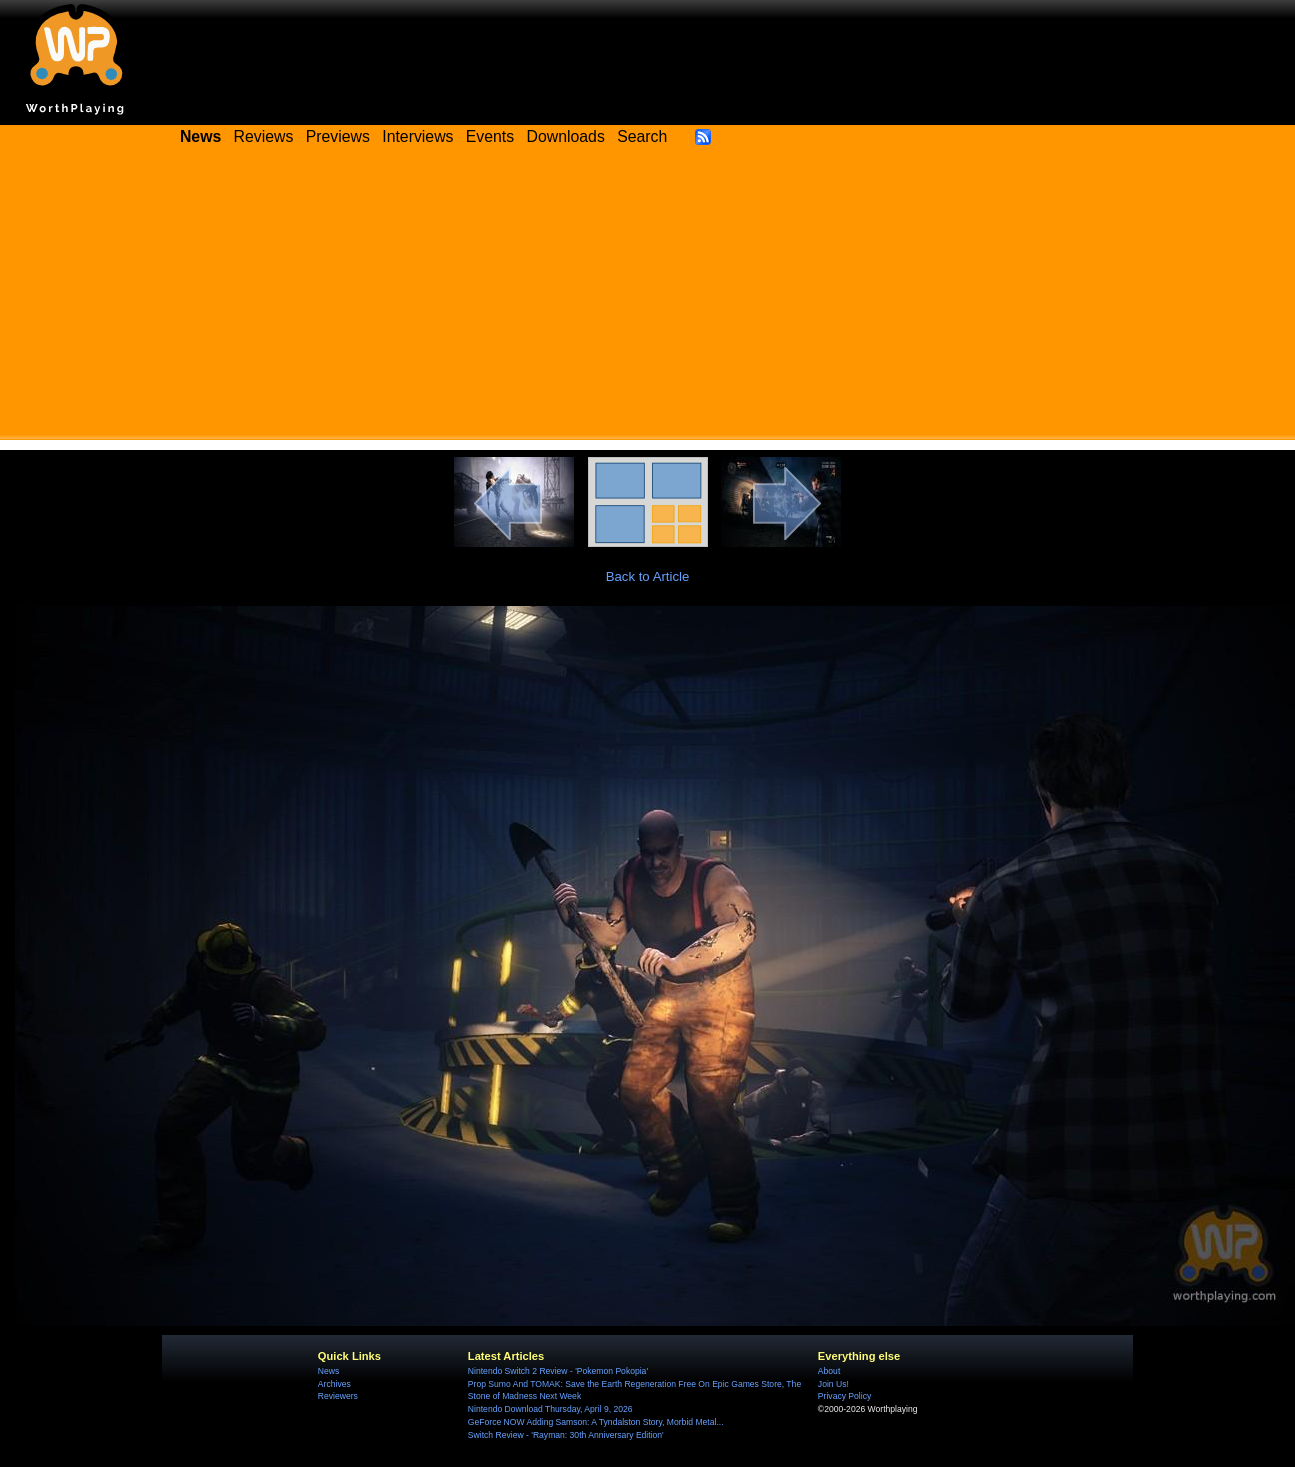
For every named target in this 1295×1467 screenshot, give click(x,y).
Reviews (264, 136)
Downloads (566, 136)
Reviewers (338, 1396)
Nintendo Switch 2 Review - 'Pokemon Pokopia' (558, 1371)
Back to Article (648, 576)
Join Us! (833, 1384)
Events (490, 136)
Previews (338, 136)
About (829, 1371)
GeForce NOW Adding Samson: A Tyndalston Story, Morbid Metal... (596, 1422)
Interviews (417, 136)
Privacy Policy (844, 1396)
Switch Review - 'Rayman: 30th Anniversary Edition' (566, 1435)
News (328, 1371)
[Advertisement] (648, 300)
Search (642, 136)
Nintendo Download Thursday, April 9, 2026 (550, 1409)
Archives (334, 1384)
